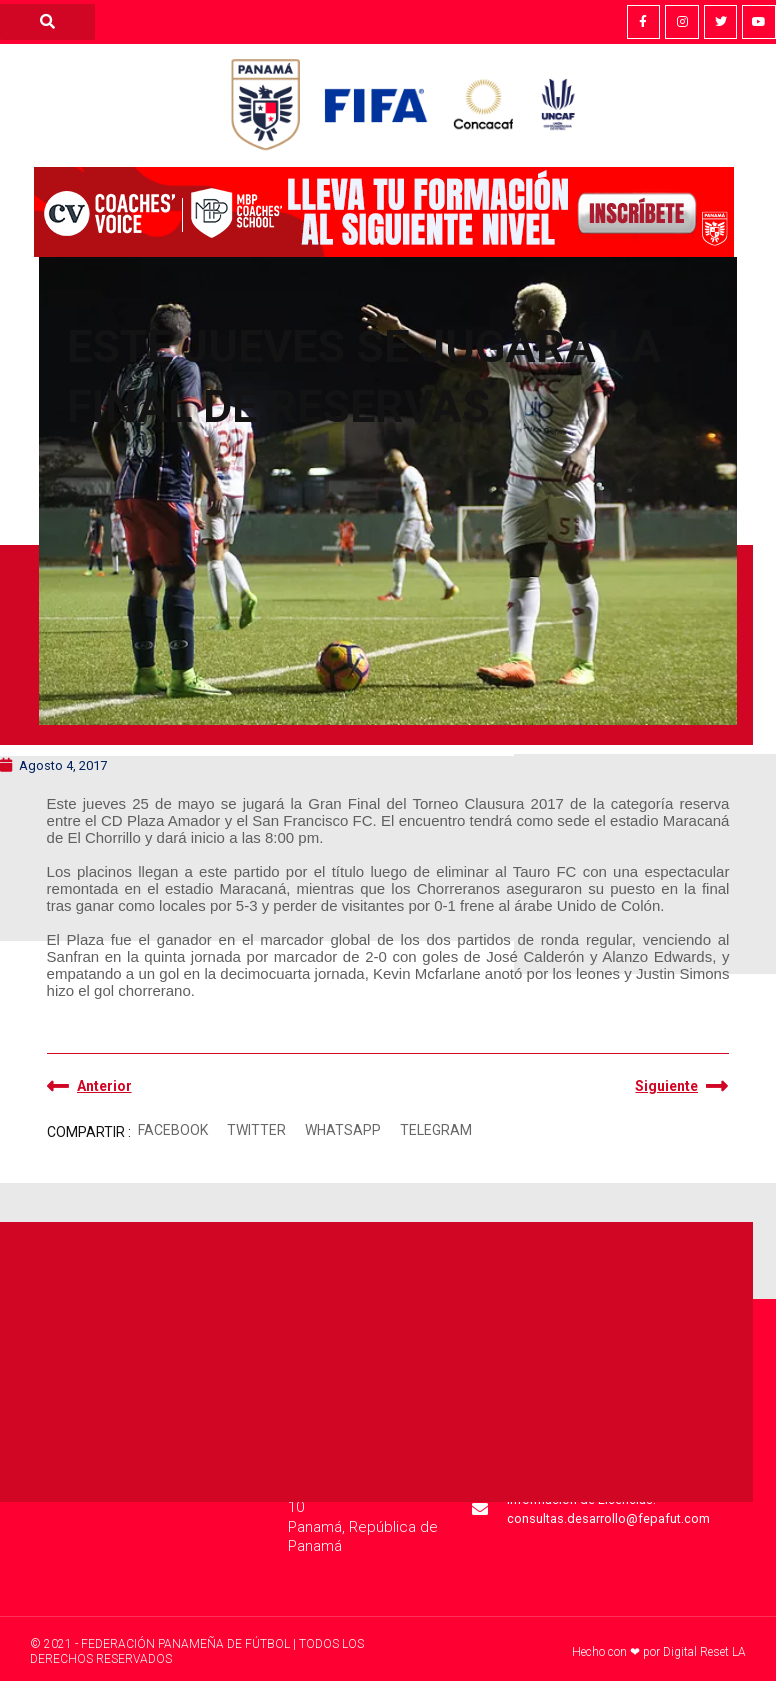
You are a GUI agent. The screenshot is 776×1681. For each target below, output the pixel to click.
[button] (173, 1130)
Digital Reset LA (704, 1652)
